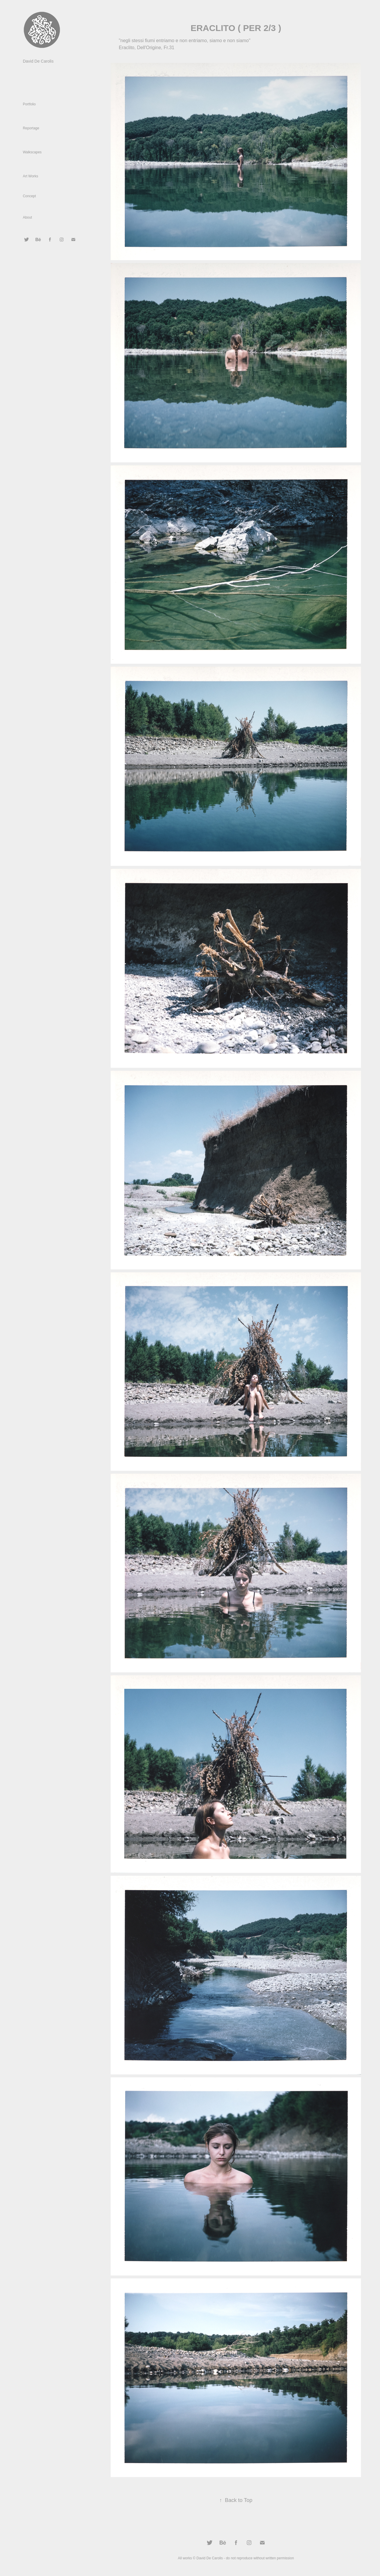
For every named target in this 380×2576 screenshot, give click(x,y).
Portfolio (29, 104)
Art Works (30, 176)
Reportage (31, 128)
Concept (29, 196)
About (27, 217)
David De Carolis (38, 61)
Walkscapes (32, 152)
